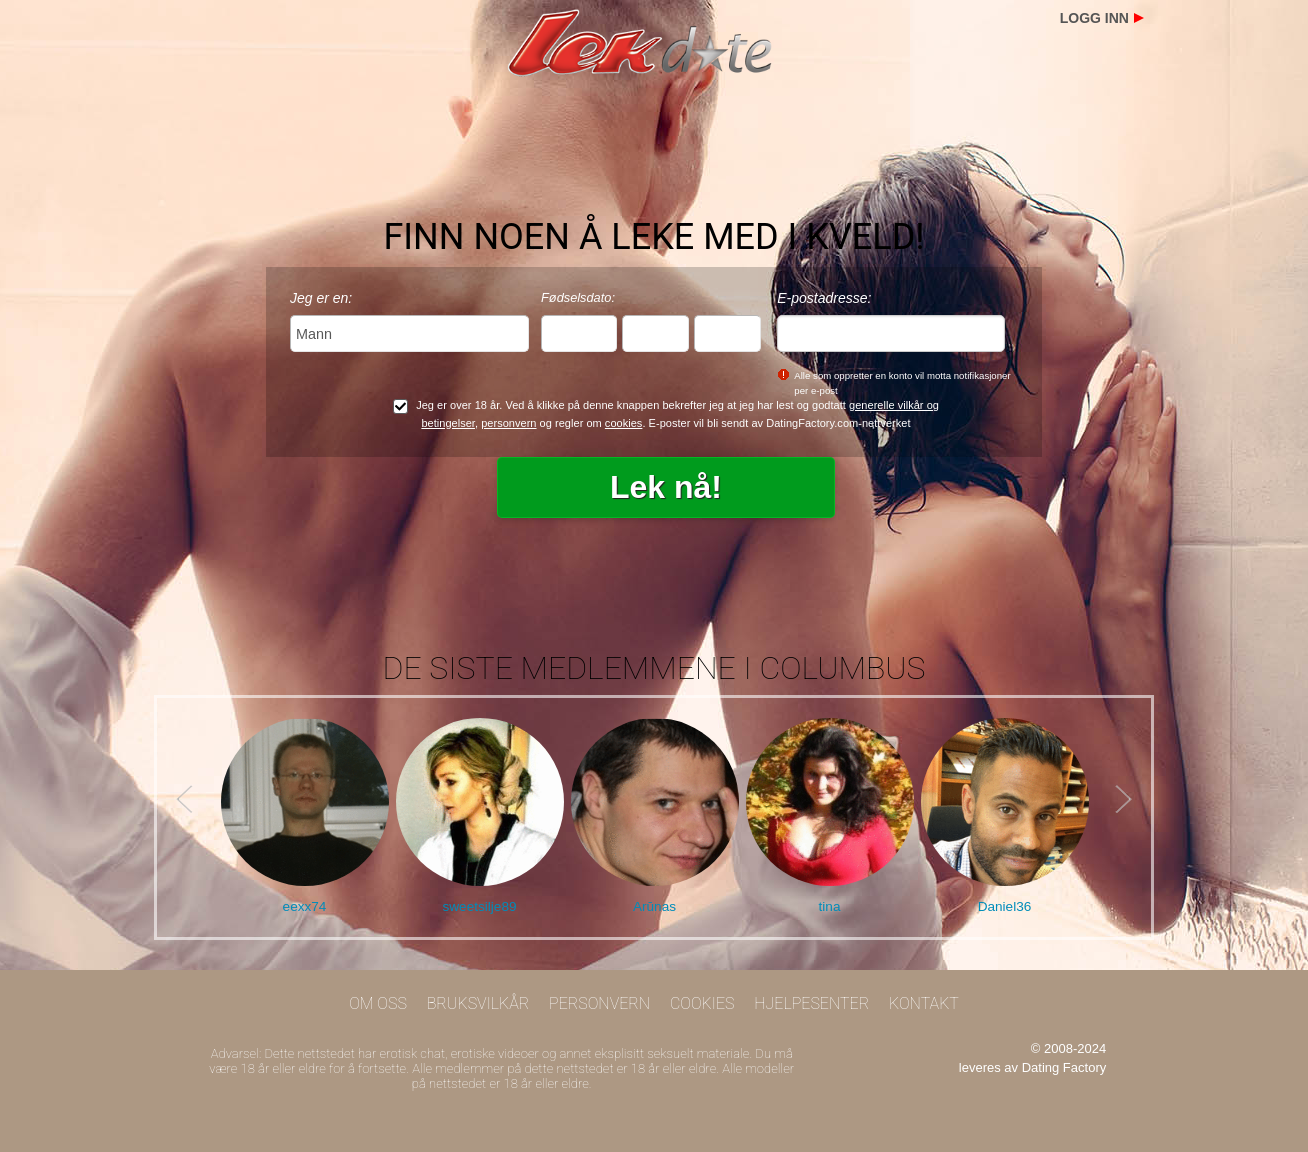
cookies (624, 423)
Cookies (702, 1003)
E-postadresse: (824, 298)
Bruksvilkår (478, 1003)
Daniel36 (1005, 906)
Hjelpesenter (811, 1003)
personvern (508, 423)
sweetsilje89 (479, 906)
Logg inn (1094, 18)
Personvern (599, 1003)
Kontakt (924, 1003)
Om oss (378, 1003)
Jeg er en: (321, 298)
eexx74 (305, 906)
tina (830, 906)
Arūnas (654, 906)
